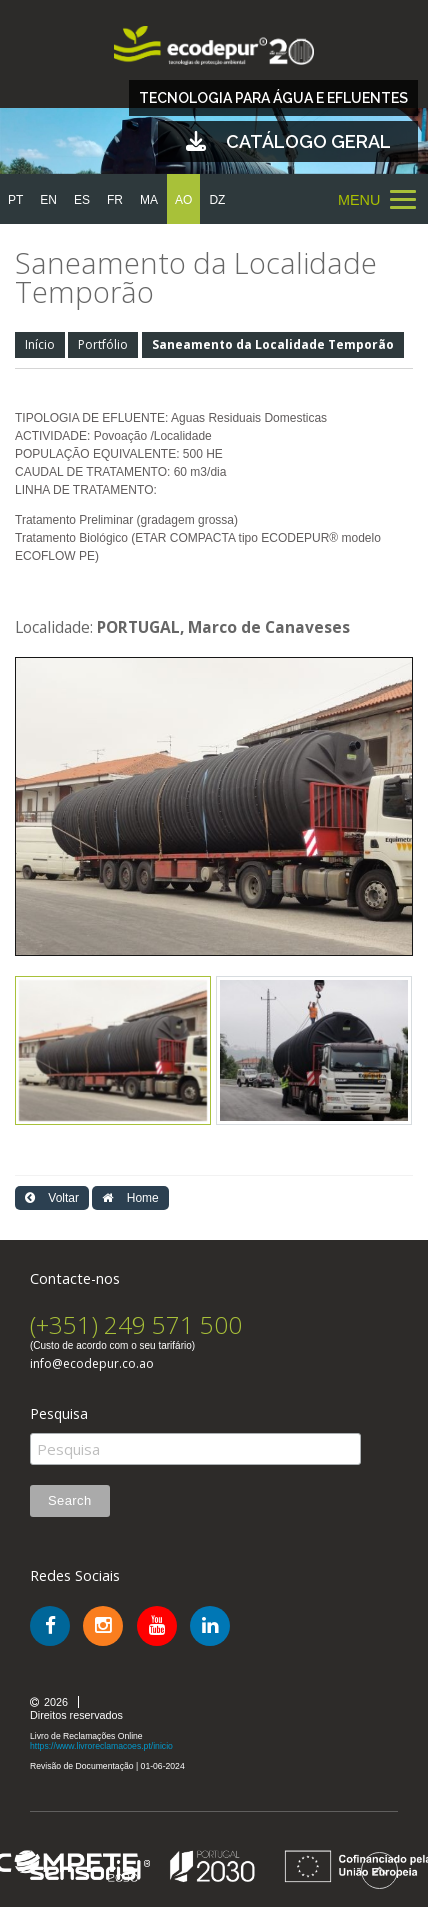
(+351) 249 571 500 (136, 1324)
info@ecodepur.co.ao (92, 1364)
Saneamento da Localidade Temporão (273, 344)
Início (40, 344)
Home (130, 1198)
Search (70, 1500)
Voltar (52, 1198)
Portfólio (103, 344)
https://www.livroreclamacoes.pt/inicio (101, 1746)
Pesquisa (59, 1414)
